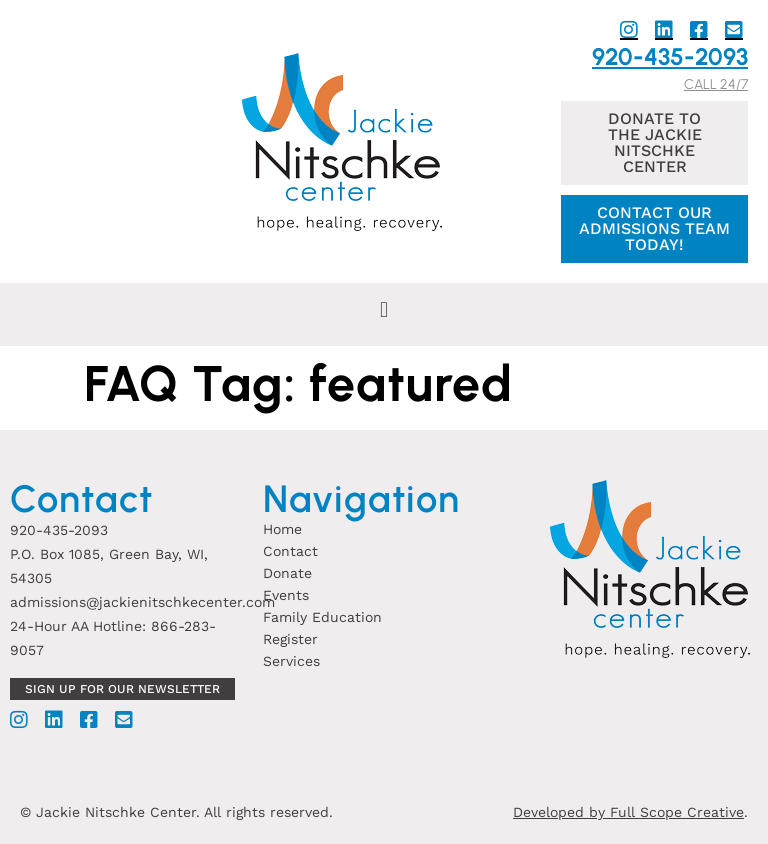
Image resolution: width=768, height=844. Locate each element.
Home (282, 529)
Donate (287, 573)
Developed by (561, 812)
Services (291, 661)
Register (290, 639)
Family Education (322, 617)
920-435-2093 (670, 56)
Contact (290, 551)
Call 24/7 (716, 84)
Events (286, 595)
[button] (383, 309)
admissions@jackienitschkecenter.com (142, 602)
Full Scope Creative (677, 812)
